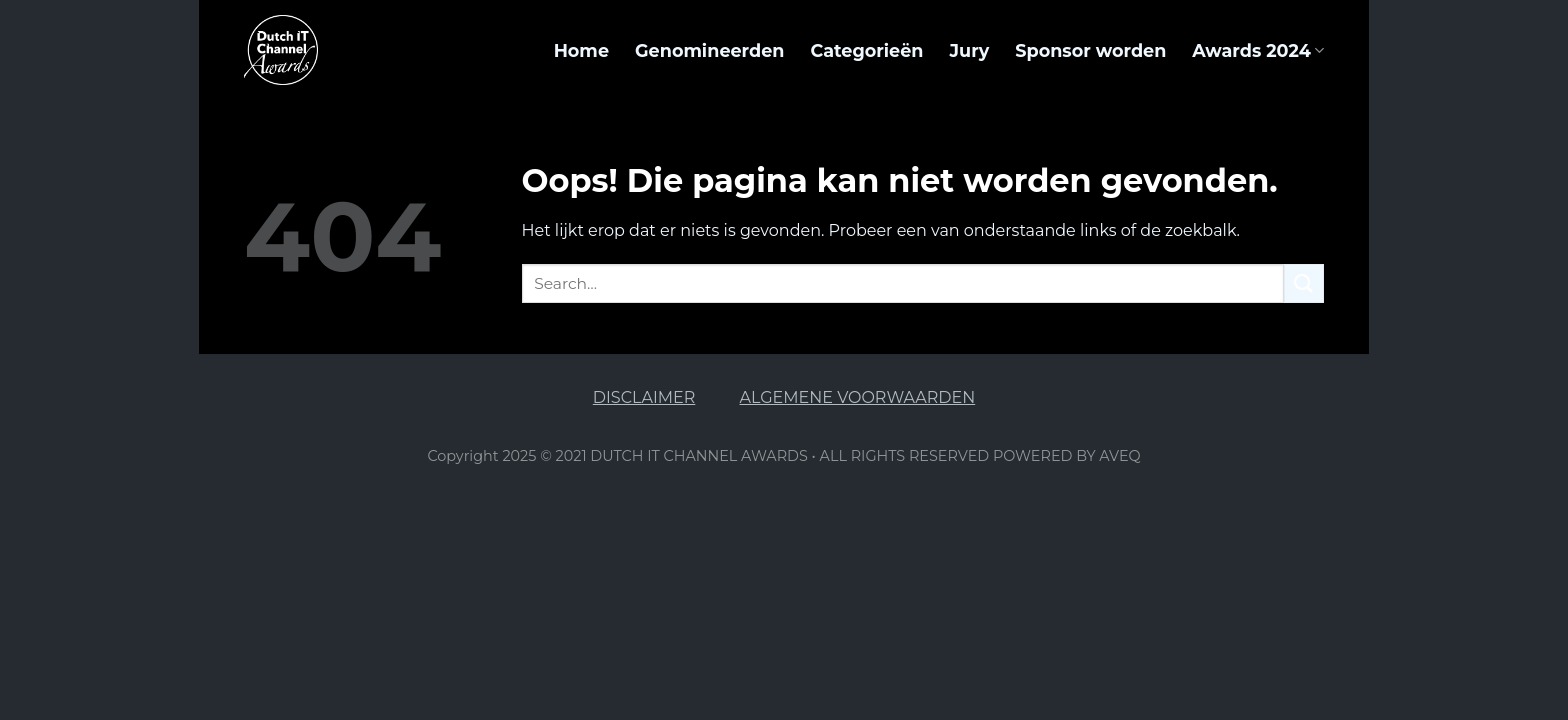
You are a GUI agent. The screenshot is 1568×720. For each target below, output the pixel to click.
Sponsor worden (1090, 50)
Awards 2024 (1258, 50)
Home (581, 50)
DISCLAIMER (644, 397)
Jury (969, 50)
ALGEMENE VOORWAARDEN (858, 397)
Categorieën (866, 50)
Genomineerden (709, 50)
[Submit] (1304, 283)
